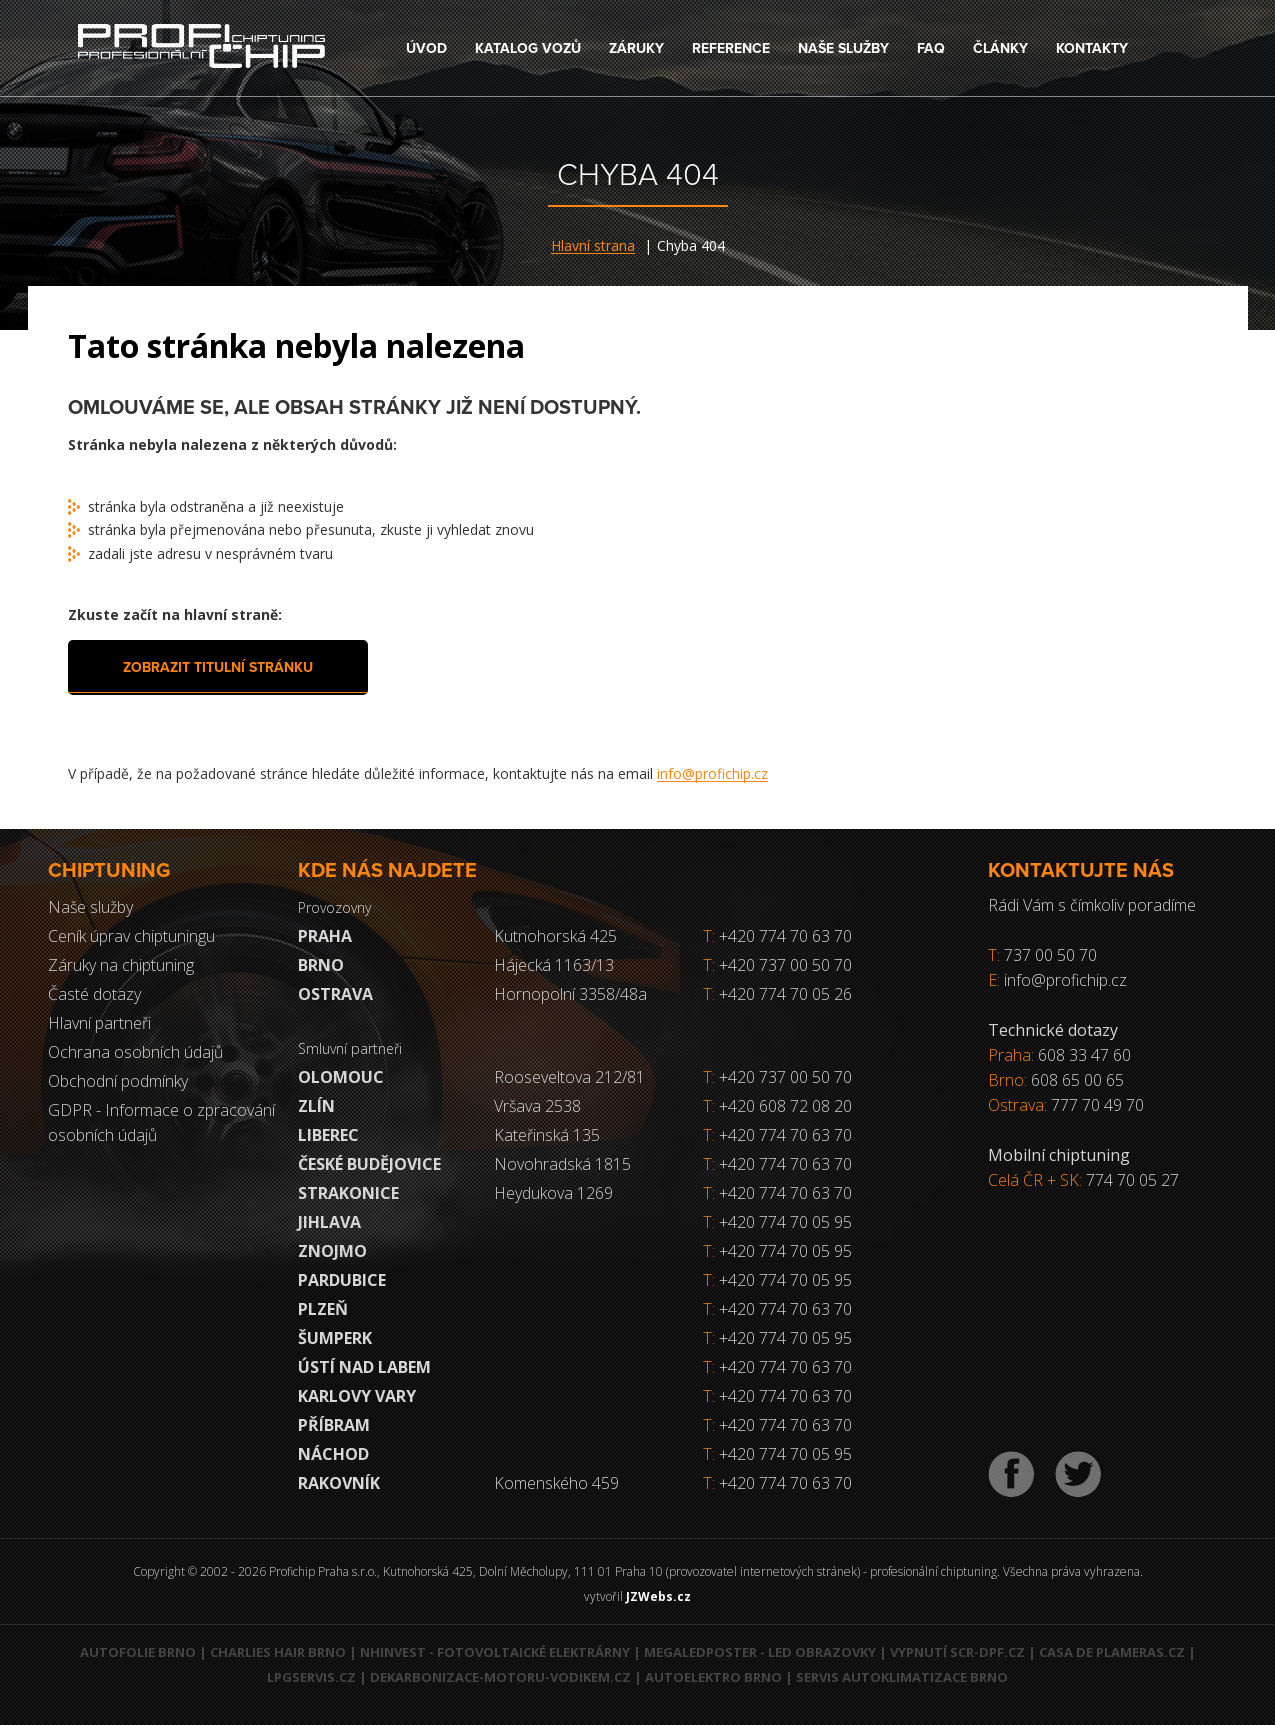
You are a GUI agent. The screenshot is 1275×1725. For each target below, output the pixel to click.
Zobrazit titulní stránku (218, 667)
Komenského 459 (556, 1483)
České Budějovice (369, 1164)
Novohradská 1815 (562, 1164)
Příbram (334, 1425)
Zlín (316, 1106)
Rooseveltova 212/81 (569, 1077)
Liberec (328, 1135)
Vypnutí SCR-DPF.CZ (957, 1652)
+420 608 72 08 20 (785, 1106)
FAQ (931, 48)
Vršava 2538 (537, 1106)
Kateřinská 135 (547, 1135)
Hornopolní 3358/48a (570, 994)
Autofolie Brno (138, 1652)
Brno (321, 965)
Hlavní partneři (99, 1023)
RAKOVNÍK (339, 1483)
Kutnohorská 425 (555, 936)
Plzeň (323, 1309)
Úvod (426, 48)
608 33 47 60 (1084, 1055)
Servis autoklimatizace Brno (902, 1677)
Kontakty (1092, 48)
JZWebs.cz (658, 1596)
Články (1000, 48)
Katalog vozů (528, 48)
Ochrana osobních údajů (135, 1052)
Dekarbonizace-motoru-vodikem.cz (500, 1677)
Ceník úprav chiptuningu (131, 936)
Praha (325, 936)
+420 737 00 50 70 (777, 965)
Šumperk (335, 1338)
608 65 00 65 (1077, 1080)
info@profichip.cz (712, 773)
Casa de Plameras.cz (1112, 1652)
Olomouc (341, 1077)
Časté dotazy (94, 994)
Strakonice (348, 1193)
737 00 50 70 (1050, 955)
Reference (731, 48)
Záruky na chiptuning (121, 965)
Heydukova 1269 (553, 1193)
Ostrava (335, 994)
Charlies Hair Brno (278, 1652)
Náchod (333, 1454)
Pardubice (342, 1280)
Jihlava (329, 1222)
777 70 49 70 (1097, 1105)
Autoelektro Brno (713, 1677)
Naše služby (843, 48)
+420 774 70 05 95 (785, 1222)
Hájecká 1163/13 (554, 965)
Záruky (636, 48)
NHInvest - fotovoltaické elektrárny (495, 1652)
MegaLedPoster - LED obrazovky (760, 1652)
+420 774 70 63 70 (777, 936)
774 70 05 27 (1132, 1180)
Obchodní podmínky (118, 1081)
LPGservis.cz (311, 1677)
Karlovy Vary (357, 1396)
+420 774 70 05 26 (777, 994)
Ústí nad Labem (364, 1367)
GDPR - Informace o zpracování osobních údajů (161, 1122)
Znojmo (332, 1251)
